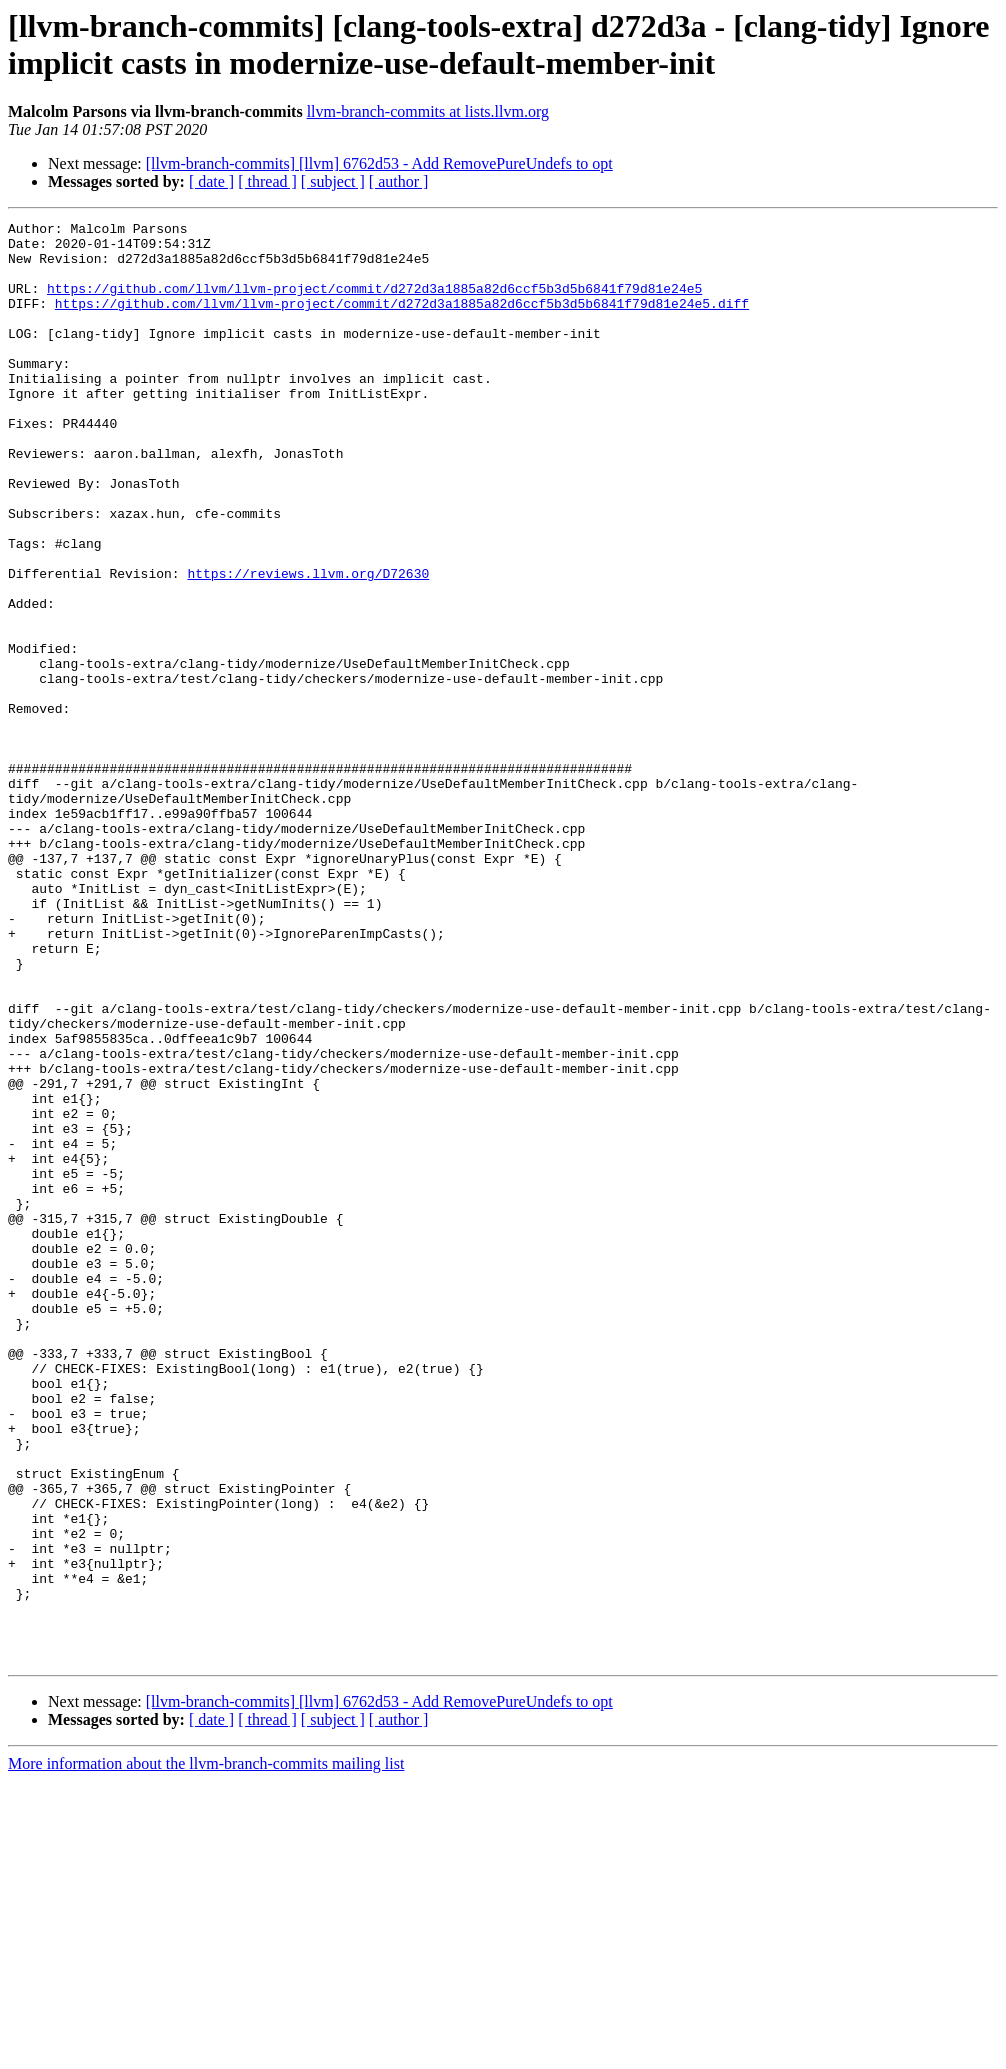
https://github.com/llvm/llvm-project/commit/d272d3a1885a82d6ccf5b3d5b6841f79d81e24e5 (374, 303)
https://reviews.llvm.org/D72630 (308, 645)
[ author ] (399, 181)
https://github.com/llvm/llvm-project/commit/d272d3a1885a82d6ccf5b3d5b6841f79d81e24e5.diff (402, 321)
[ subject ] (333, 181)
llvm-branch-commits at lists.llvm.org (428, 111)
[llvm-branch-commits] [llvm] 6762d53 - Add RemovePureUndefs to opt (379, 163)
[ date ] (211, 181)
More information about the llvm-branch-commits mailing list (206, 2051)
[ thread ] (267, 181)
